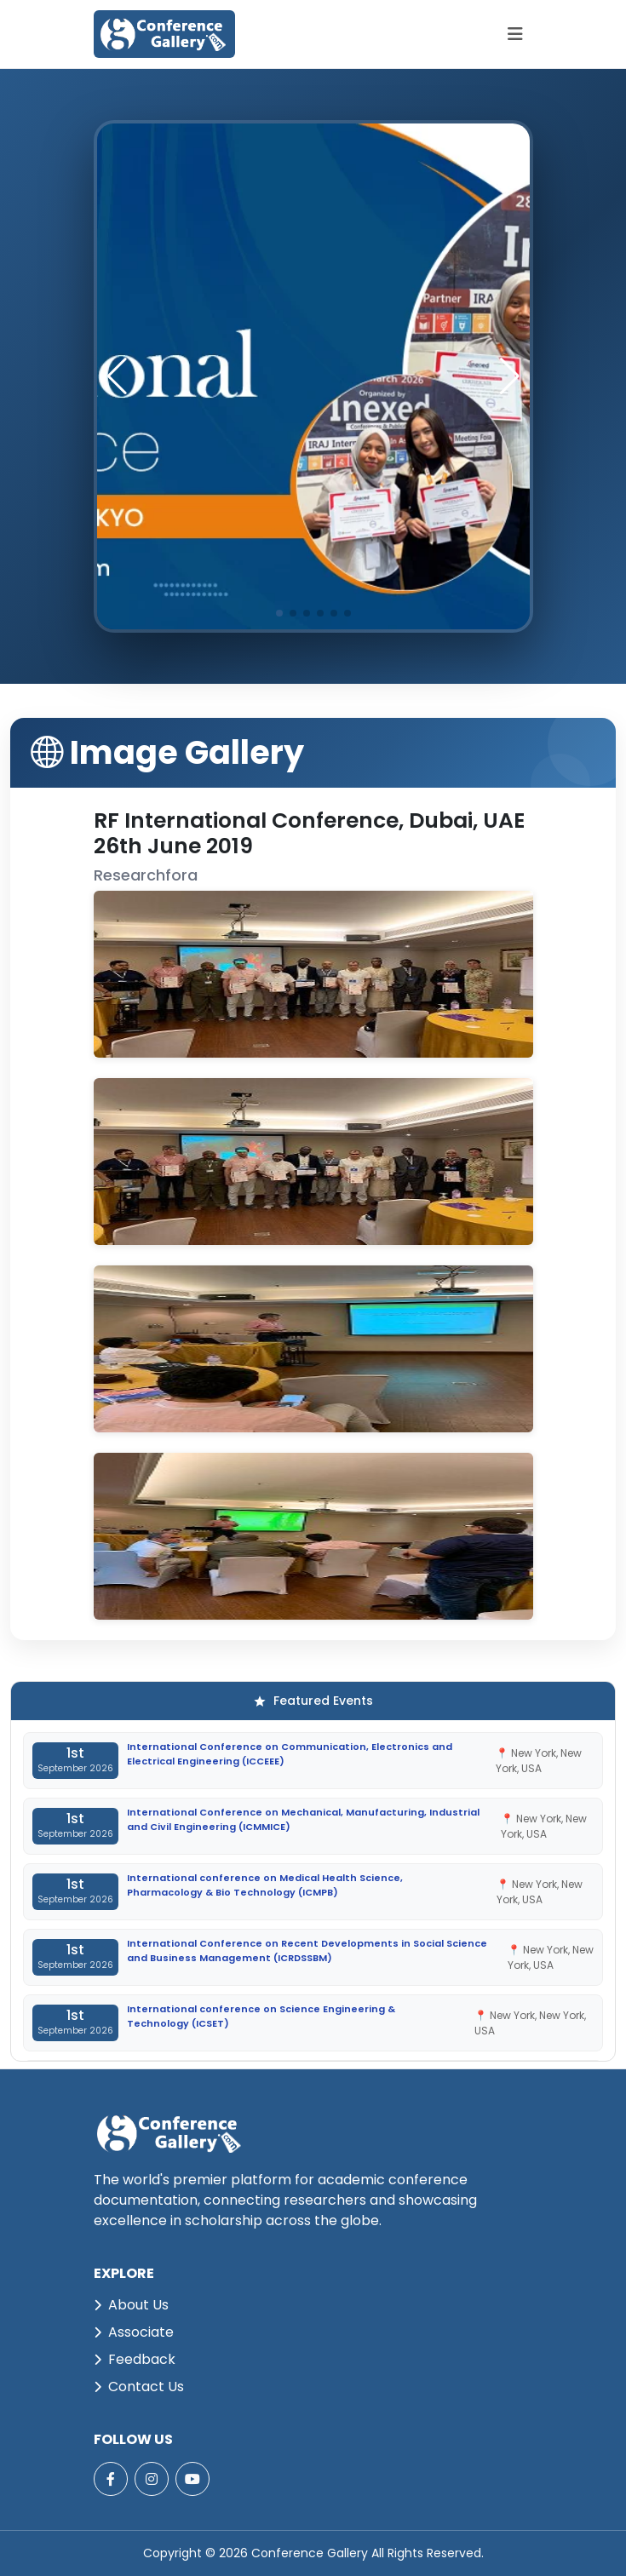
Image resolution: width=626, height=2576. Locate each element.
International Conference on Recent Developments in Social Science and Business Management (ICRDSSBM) (307, 1950)
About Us (131, 2305)
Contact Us (139, 2386)
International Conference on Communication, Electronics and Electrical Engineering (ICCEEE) (289, 1754)
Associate (134, 2332)
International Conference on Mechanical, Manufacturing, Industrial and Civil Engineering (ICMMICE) (303, 1819)
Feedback (134, 2359)
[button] (509, 376)
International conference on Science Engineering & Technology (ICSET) (261, 2016)
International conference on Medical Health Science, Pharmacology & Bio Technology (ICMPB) (265, 1885)
